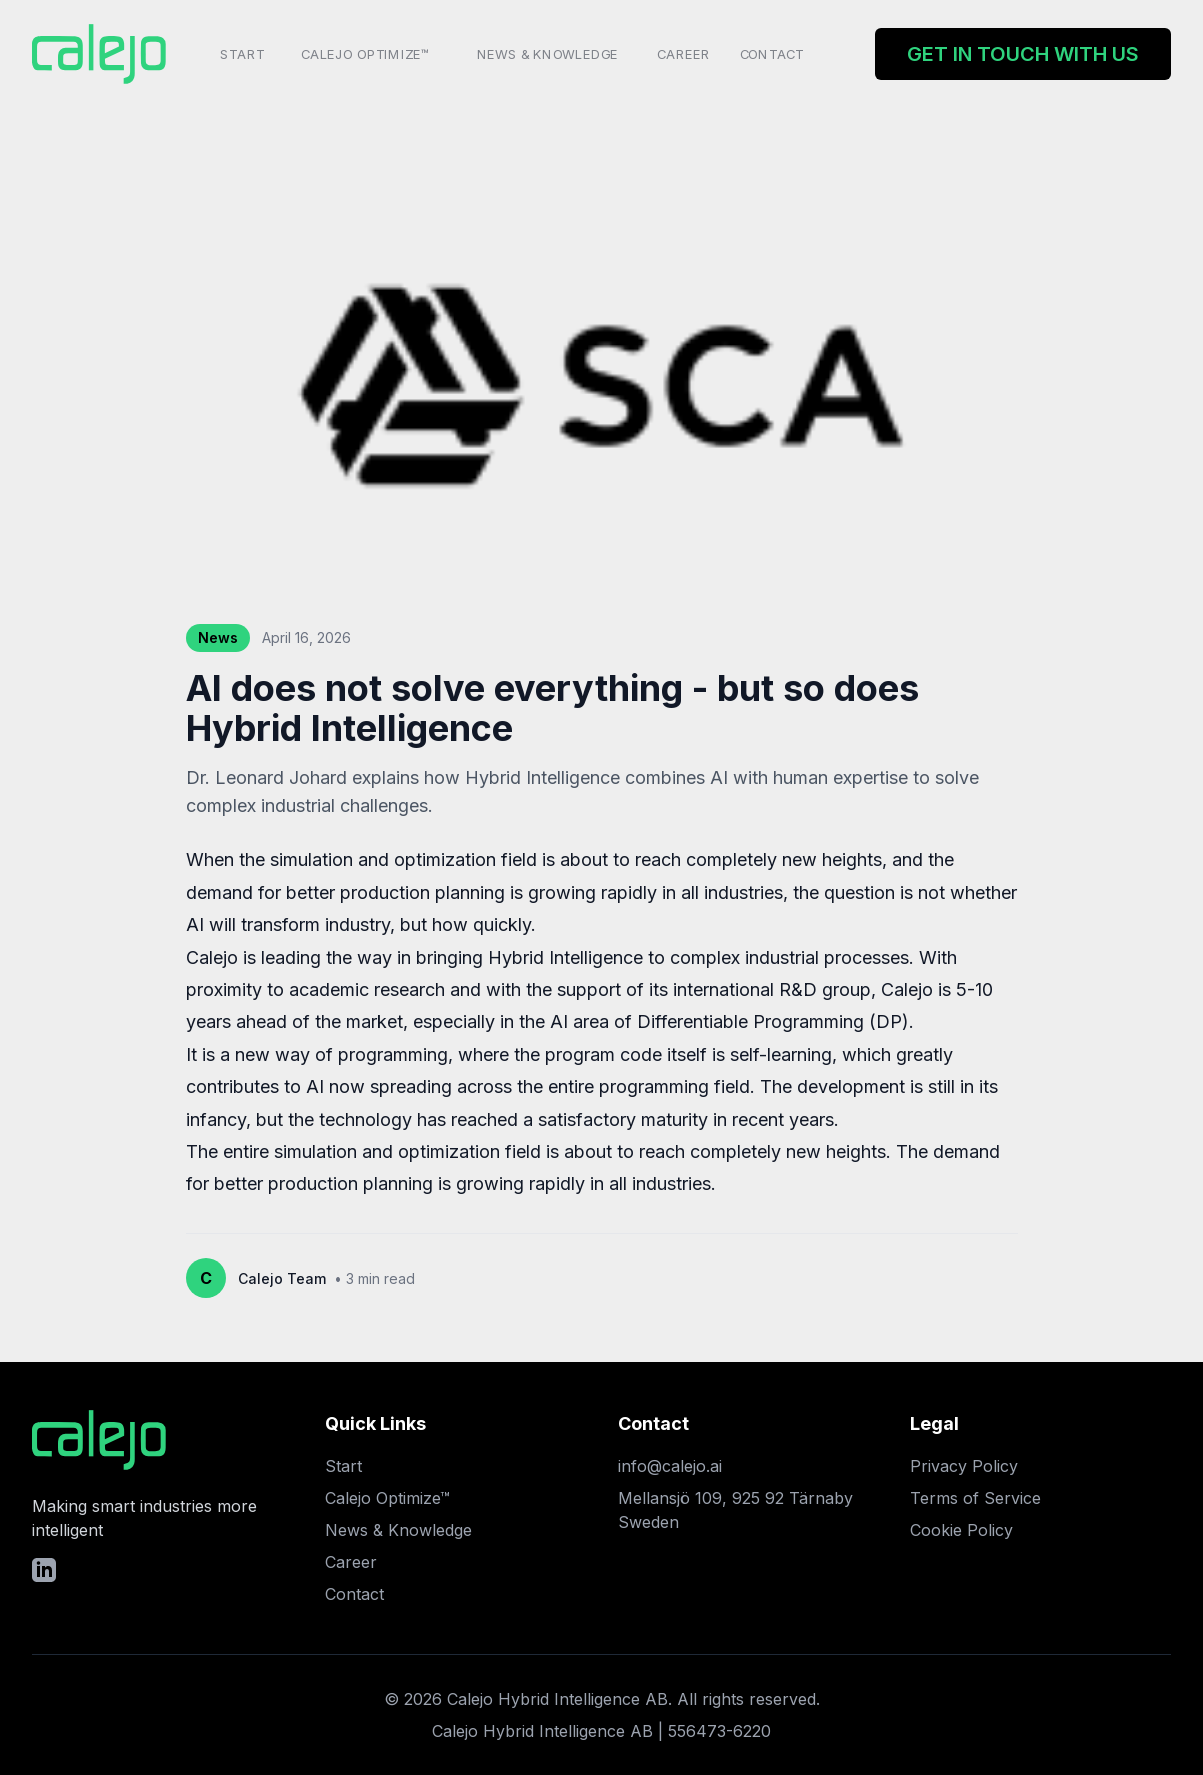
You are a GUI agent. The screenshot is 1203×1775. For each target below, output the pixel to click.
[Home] (102, 54)
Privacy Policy (964, 1466)
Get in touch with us (1023, 54)
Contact (772, 53)
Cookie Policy (961, 1530)
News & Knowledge (548, 53)
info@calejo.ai (670, 1466)
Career (683, 53)
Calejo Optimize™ (365, 53)
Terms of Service (975, 1498)
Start (242, 53)
